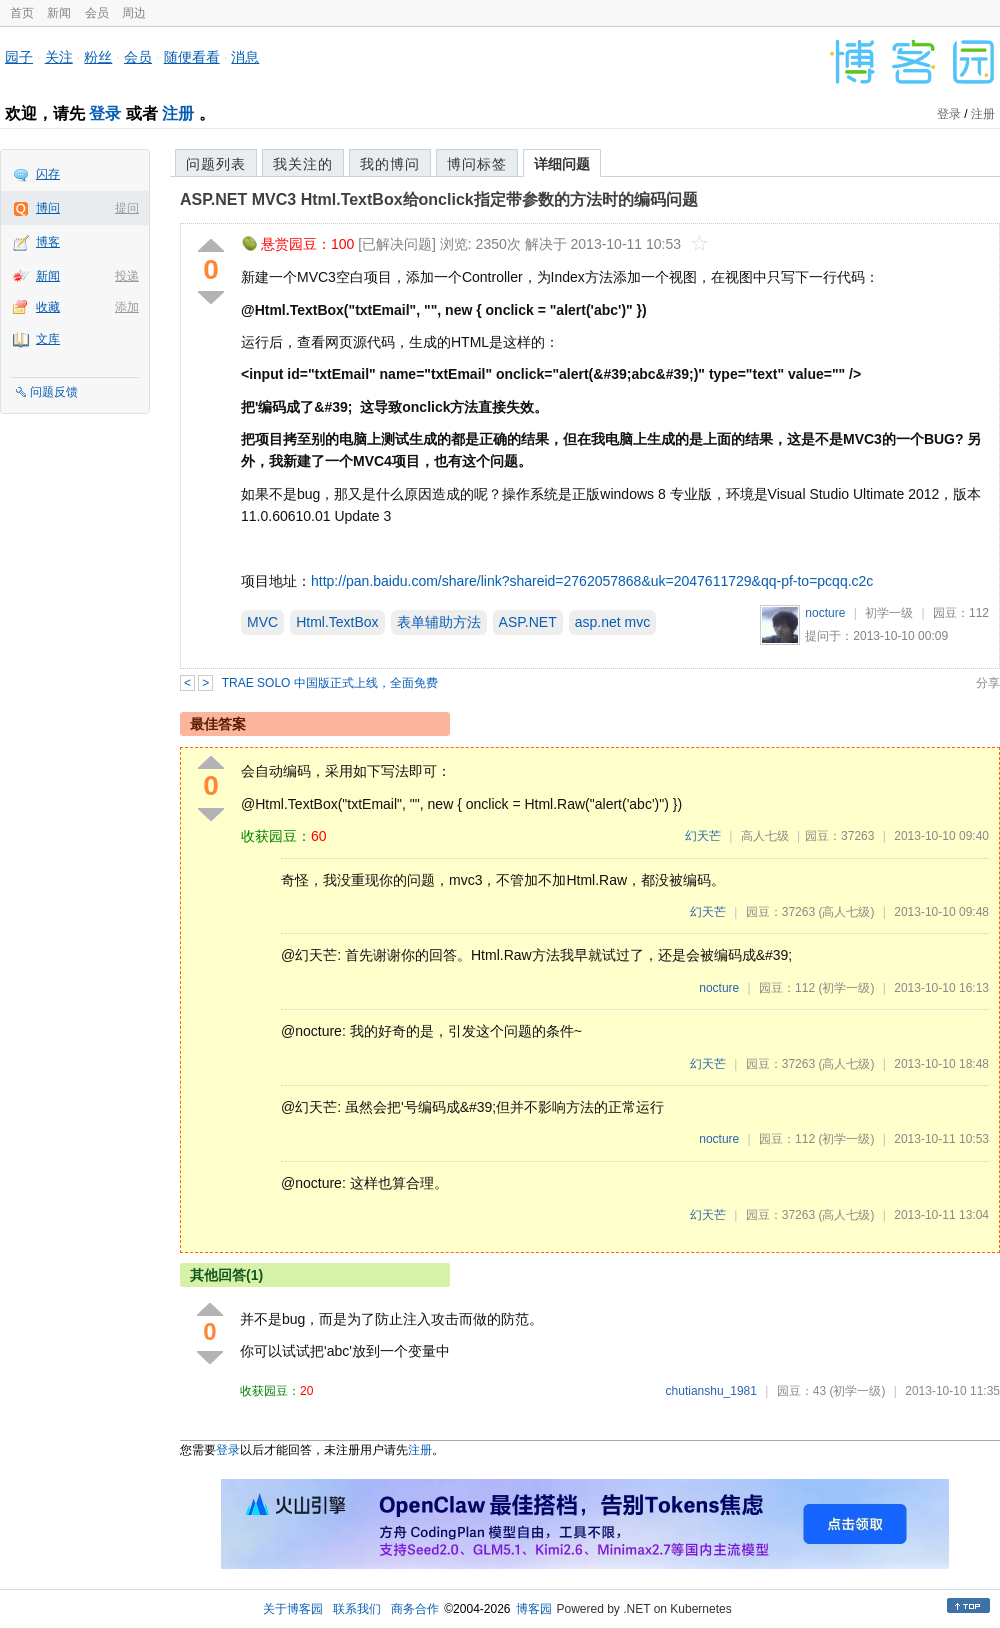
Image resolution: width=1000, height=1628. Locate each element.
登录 (105, 113)
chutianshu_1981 (711, 1391)
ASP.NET (528, 622)
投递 (127, 276)
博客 (48, 242)
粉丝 (98, 57)
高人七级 (765, 836)
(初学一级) (846, 988)
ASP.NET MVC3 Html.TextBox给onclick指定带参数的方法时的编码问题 (439, 199)
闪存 (48, 174)
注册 (178, 113)
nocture (825, 613)
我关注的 (303, 164)
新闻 (59, 13)
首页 (22, 13)
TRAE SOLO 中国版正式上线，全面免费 (330, 683)
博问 (48, 208)
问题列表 (216, 164)
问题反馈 (54, 392)
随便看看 (192, 57)
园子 (19, 57)
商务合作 (415, 1609)
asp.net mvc (612, 622)
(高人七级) (846, 912)
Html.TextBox (337, 622)
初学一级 (889, 613)
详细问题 (562, 164)
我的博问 (390, 164)
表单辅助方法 (439, 622)
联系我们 (357, 1609)
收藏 (48, 307)
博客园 (534, 1609)
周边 (134, 13)
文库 (48, 339)
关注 (59, 57)
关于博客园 (293, 1609)
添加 (127, 307)
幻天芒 (703, 836)
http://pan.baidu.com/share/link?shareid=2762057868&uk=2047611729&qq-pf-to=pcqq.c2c (592, 581)
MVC (262, 622)
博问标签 (477, 164)
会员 (97, 13)
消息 (245, 57)
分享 (988, 683)
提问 (127, 208)
